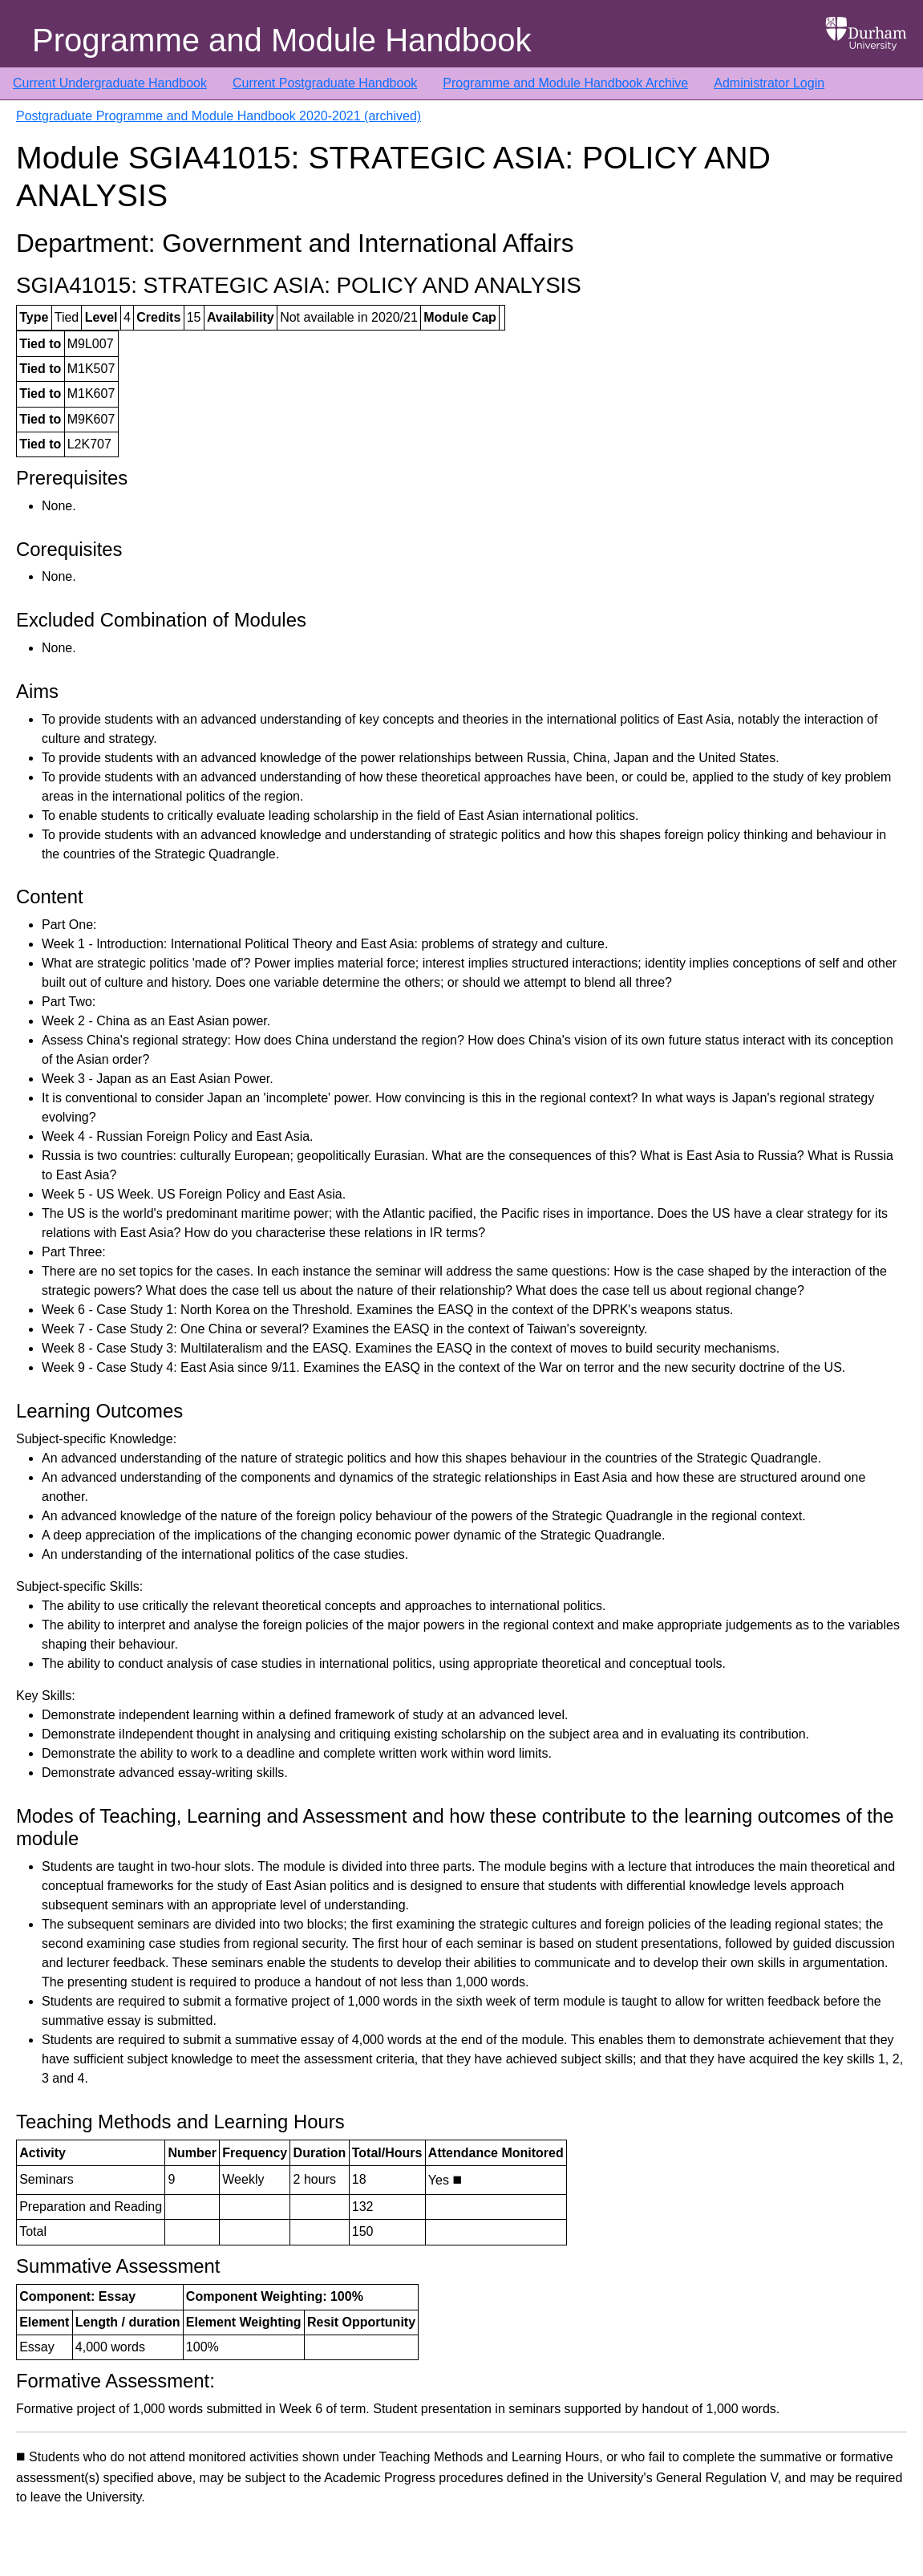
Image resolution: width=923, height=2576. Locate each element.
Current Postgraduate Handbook (325, 83)
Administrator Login (769, 83)
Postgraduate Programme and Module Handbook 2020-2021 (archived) (218, 116)
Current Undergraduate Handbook (110, 83)
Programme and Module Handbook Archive (565, 83)
